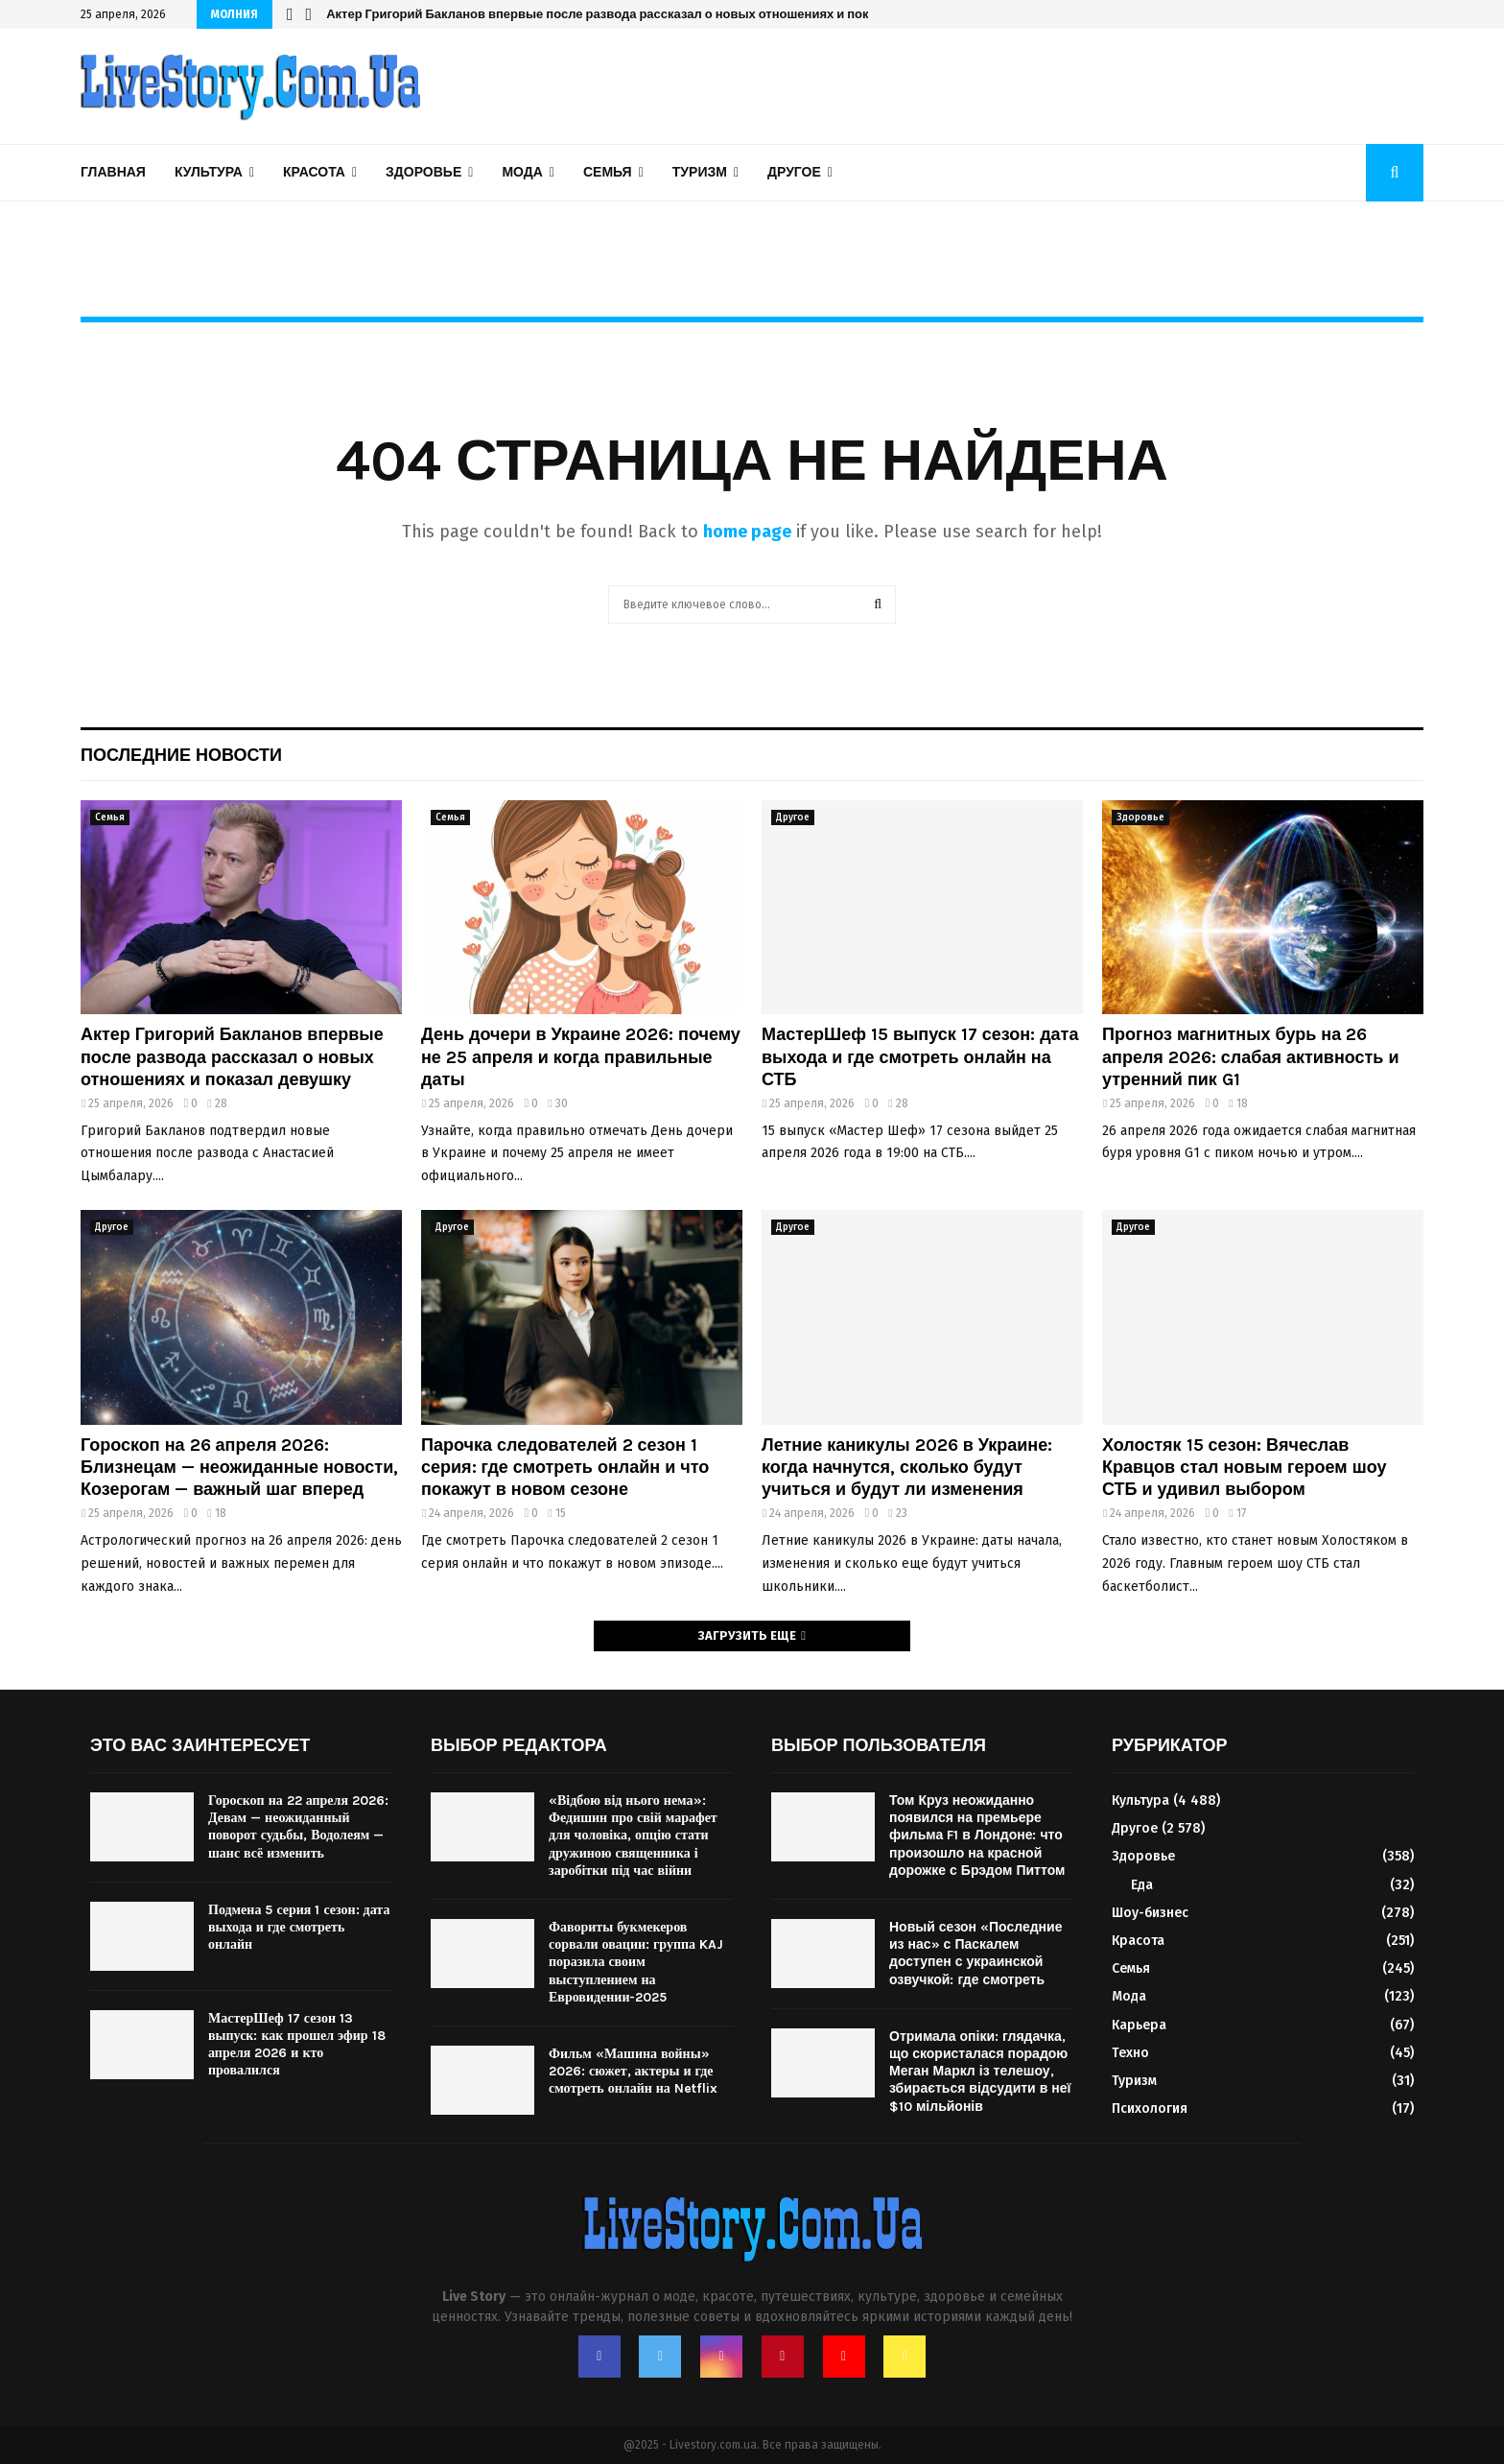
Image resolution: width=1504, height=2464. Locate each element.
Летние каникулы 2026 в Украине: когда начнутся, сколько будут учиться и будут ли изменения (907, 1467)
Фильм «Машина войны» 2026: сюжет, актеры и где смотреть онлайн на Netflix (633, 2071)
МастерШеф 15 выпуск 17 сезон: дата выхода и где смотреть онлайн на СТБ (920, 1057)
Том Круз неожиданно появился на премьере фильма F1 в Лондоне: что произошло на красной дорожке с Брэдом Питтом (977, 1835)
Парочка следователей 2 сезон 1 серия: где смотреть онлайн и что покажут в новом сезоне (613, 14)
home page (747, 531)
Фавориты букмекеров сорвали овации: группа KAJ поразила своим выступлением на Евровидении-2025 (636, 1962)
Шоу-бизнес (1150, 1913)
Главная (113, 172)
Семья (607, 172)
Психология (1149, 2108)
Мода (522, 172)
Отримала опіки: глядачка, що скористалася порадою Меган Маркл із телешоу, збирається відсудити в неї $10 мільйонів (980, 2071)
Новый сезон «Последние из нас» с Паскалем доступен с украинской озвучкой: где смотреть (975, 1953)
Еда (1142, 1885)
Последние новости (181, 755)
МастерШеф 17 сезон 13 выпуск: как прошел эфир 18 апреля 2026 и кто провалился (297, 2044)
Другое (794, 172)
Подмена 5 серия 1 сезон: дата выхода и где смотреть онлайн (298, 1927)
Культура (209, 172)
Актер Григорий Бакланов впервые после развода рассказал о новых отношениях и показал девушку (232, 1057)
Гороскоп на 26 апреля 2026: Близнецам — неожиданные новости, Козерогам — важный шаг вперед (239, 1467)
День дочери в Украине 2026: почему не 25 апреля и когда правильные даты (580, 1057)
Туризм (699, 172)
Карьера (1139, 2025)
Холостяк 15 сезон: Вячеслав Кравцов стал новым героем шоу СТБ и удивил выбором (1244, 1467)
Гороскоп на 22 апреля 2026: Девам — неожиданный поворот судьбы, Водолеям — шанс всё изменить (298, 1826)
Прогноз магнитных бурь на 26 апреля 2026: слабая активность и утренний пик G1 (1250, 1057)
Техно (1130, 2053)
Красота (314, 172)
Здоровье (423, 172)
